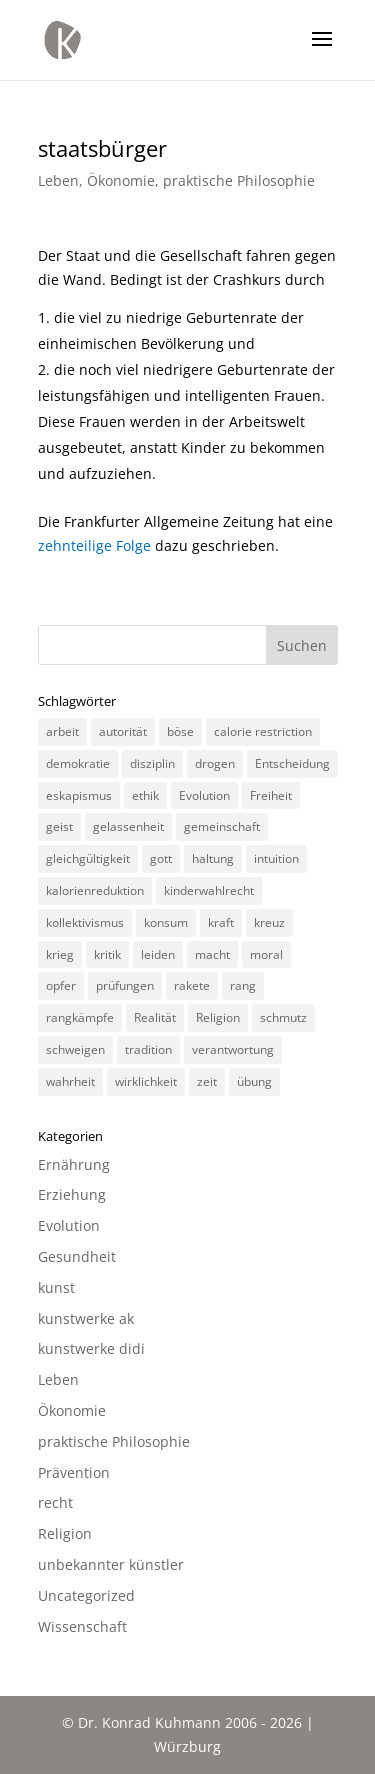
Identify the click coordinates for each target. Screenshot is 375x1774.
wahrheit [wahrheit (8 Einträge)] (70, 1081)
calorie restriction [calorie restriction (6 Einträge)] (263, 731)
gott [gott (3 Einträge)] (161, 858)
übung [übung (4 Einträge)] (254, 1081)
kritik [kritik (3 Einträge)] (107, 954)
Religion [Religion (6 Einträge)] (218, 1017)
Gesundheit (77, 1256)
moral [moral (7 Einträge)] (266, 954)
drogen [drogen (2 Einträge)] (215, 763)
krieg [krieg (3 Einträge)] (60, 954)
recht (55, 1502)
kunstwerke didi (91, 1348)
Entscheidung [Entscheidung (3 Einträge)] (292, 763)
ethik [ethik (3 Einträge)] (145, 795)
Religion (65, 1533)
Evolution (69, 1225)
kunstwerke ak (86, 1318)
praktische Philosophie (239, 180)
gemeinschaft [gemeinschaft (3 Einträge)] (222, 826)
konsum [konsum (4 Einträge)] (166, 922)
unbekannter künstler (111, 1564)
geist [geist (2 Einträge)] (59, 826)
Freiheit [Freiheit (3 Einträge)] (271, 795)
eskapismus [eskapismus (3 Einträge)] (79, 795)
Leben (58, 180)
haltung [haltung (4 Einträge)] (213, 858)
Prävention (74, 1472)
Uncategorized (86, 1595)
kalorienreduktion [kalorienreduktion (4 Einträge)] (95, 890)
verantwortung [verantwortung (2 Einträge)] (233, 1049)
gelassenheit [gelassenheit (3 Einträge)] (128, 826)
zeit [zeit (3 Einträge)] (207, 1081)
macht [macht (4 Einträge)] (212, 954)
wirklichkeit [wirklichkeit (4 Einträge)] (146, 1081)
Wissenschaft (82, 1626)
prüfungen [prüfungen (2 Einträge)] (125, 985)
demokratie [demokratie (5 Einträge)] (78, 763)
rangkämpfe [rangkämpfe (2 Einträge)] (80, 1017)
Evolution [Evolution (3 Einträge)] (204, 795)
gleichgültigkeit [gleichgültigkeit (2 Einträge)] (88, 858)
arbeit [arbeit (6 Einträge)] (62, 731)
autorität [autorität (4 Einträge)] (123, 731)
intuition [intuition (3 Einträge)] (276, 858)
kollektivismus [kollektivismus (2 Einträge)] (85, 922)
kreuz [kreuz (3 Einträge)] (269, 922)
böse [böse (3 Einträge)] (180, 731)
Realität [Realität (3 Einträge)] (155, 1017)
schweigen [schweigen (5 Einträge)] (75, 1049)
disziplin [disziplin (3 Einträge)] (152, 763)
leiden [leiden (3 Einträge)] (158, 954)
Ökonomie (121, 180)
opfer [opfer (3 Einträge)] (61, 985)
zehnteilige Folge (94, 545)
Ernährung (74, 1164)
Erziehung (72, 1194)
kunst (56, 1287)
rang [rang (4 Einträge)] (243, 985)
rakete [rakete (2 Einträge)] (192, 985)
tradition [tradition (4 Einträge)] (148, 1049)
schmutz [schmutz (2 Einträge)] (283, 1017)
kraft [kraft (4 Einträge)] (221, 922)
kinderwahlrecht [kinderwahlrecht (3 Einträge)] (209, 890)
